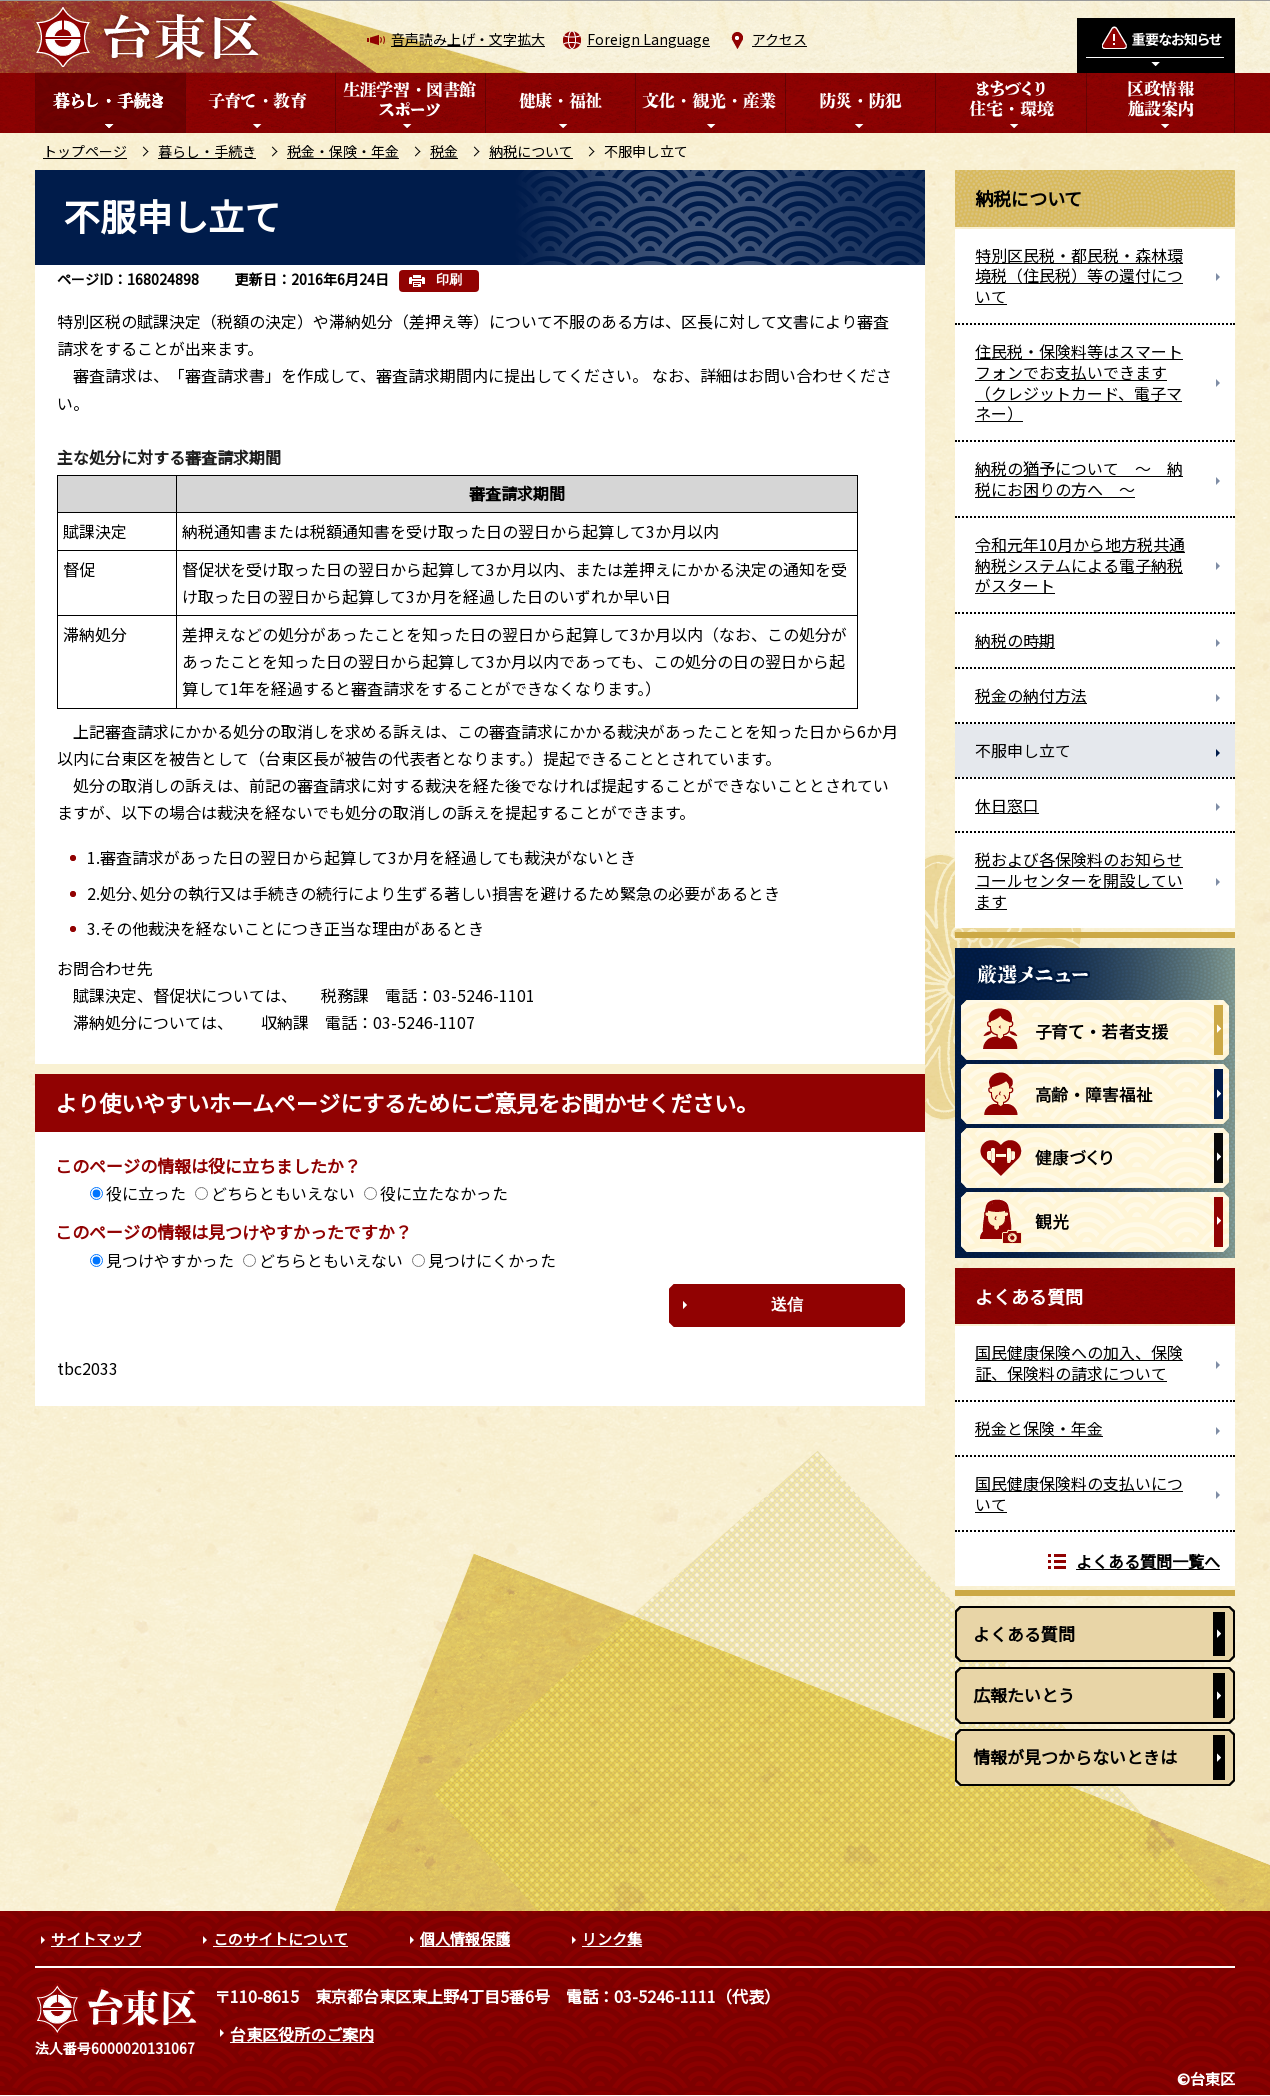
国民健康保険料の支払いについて (1079, 1493)
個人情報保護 (465, 1938)
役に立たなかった (444, 1193)
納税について (531, 151)
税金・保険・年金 (343, 151)
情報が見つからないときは (1075, 1756)
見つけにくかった (492, 1260)
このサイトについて (280, 1938)
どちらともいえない (283, 1193)
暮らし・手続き (207, 151)
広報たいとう (1024, 1694)
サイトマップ (96, 1938)
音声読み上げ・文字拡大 (468, 39)
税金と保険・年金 (1039, 1428)
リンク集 (612, 1938)
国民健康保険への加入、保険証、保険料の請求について (1079, 1362)
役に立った (146, 1193)
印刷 (449, 279)
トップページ (85, 151)
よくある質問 (1024, 1633)
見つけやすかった (170, 1260)
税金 (444, 151)
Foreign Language (648, 39)
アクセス (779, 39)
